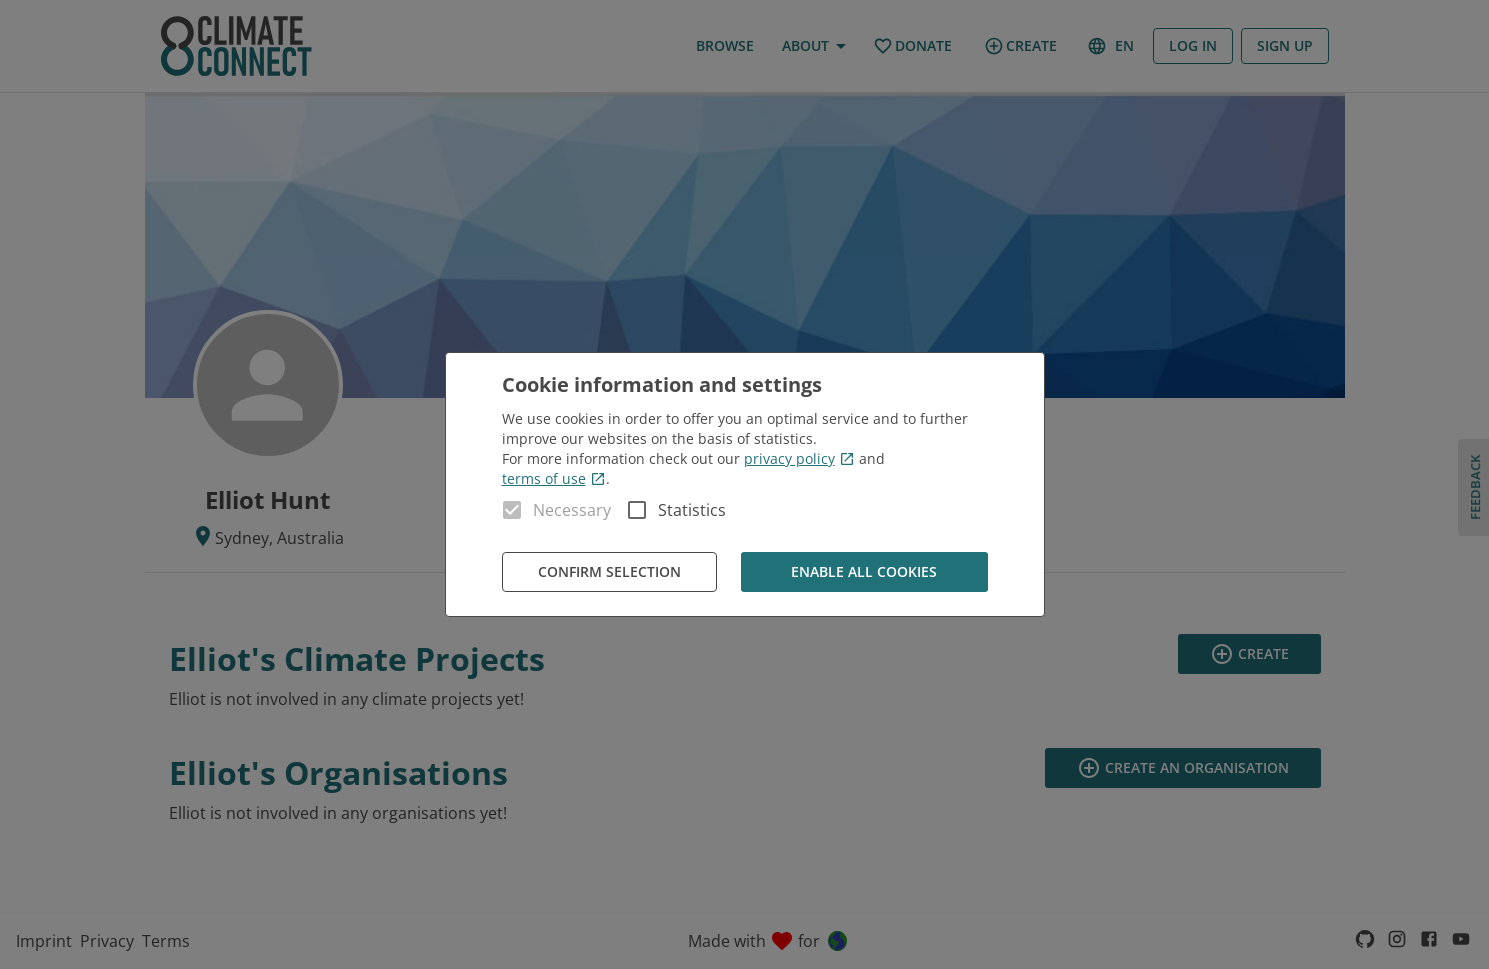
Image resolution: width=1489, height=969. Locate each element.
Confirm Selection (609, 572)
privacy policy (799, 458)
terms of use (554, 478)
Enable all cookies (864, 572)
